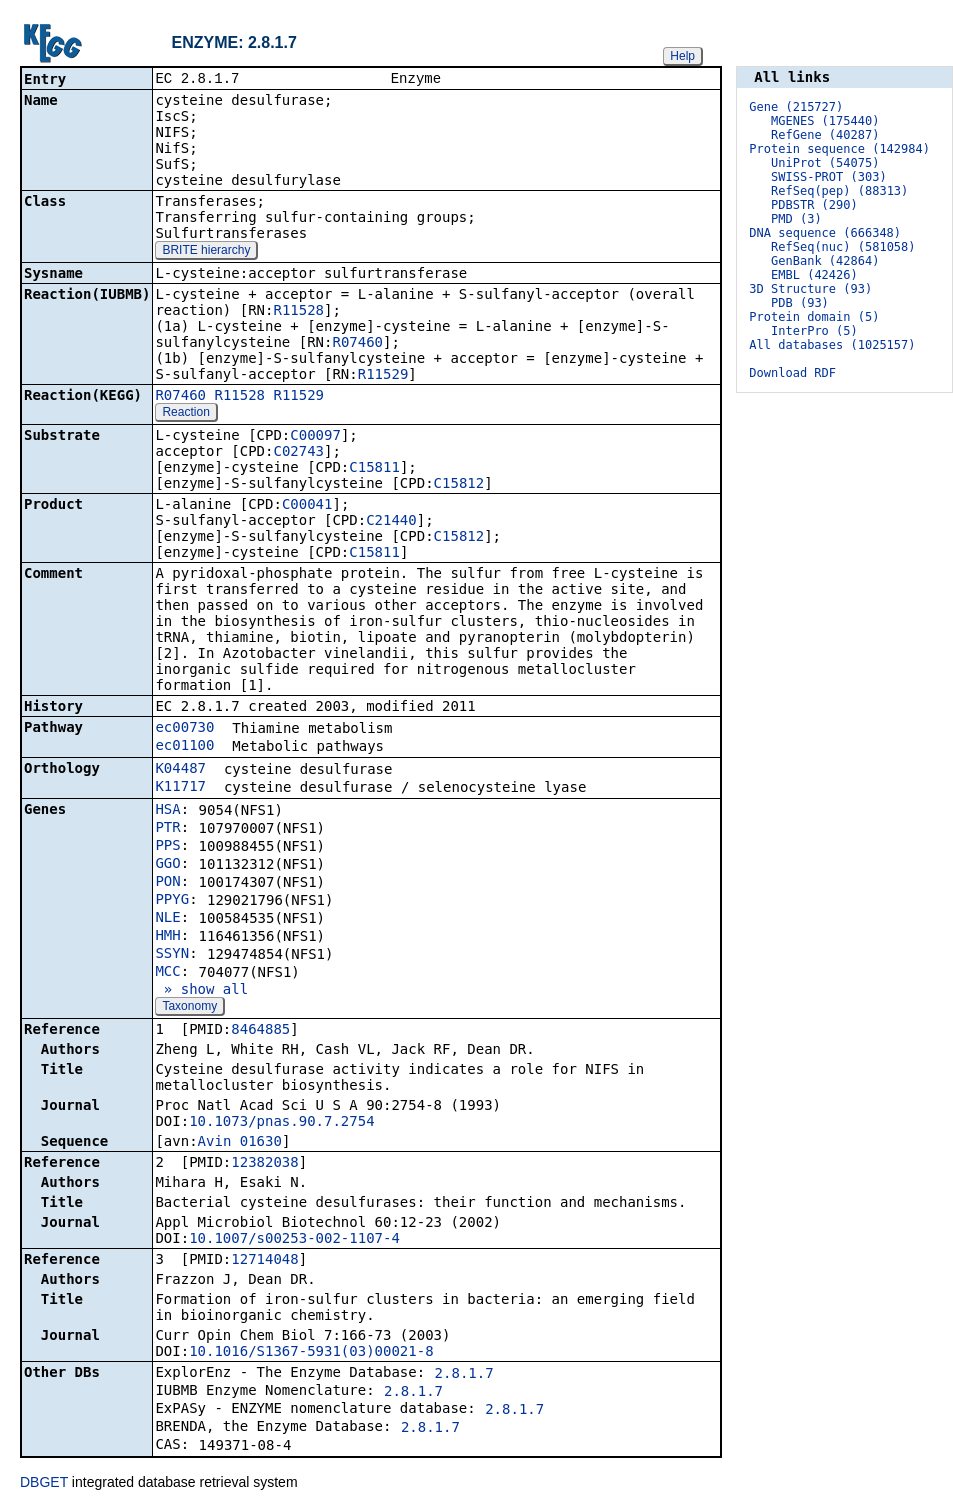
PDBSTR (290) (814, 205)
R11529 (383, 376)
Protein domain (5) (814, 317)
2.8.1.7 (464, 1375)
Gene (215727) (796, 107)
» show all (201, 991)
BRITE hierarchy (206, 252)
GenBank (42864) (825, 261)
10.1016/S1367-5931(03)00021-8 (311, 1353)
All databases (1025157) (832, 345)
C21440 (391, 522)
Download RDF (792, 373)
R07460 (357, 344)
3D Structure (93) (810, 289)
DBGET (44, 1484)
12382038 (264, 1164)
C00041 (307, 506)
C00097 (315, 437)
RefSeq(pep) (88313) (839, 191)
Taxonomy (189, 1008)
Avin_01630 (240, 1143)
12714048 (264, 1261)
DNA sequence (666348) (825, 233)
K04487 (180, 770)
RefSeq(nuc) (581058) (843, 247)
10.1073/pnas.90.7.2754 (281, 1123)
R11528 (298, 312)
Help (682, 56)
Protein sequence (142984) (839, 149)
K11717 (180, 788)
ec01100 (184, 747)
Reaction (185, 414)
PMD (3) (796, 219)
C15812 (459, 485)
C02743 (298, 453)
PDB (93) (800, 303)
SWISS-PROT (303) (829, 177)
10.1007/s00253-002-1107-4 (294, 1240)
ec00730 (184, 729)
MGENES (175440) (825, 121)
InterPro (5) (814, 331)
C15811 (374, 469)
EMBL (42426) (814, 275)
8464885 (260, 1031)
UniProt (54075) (825, 163)
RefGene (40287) (825, 135)
